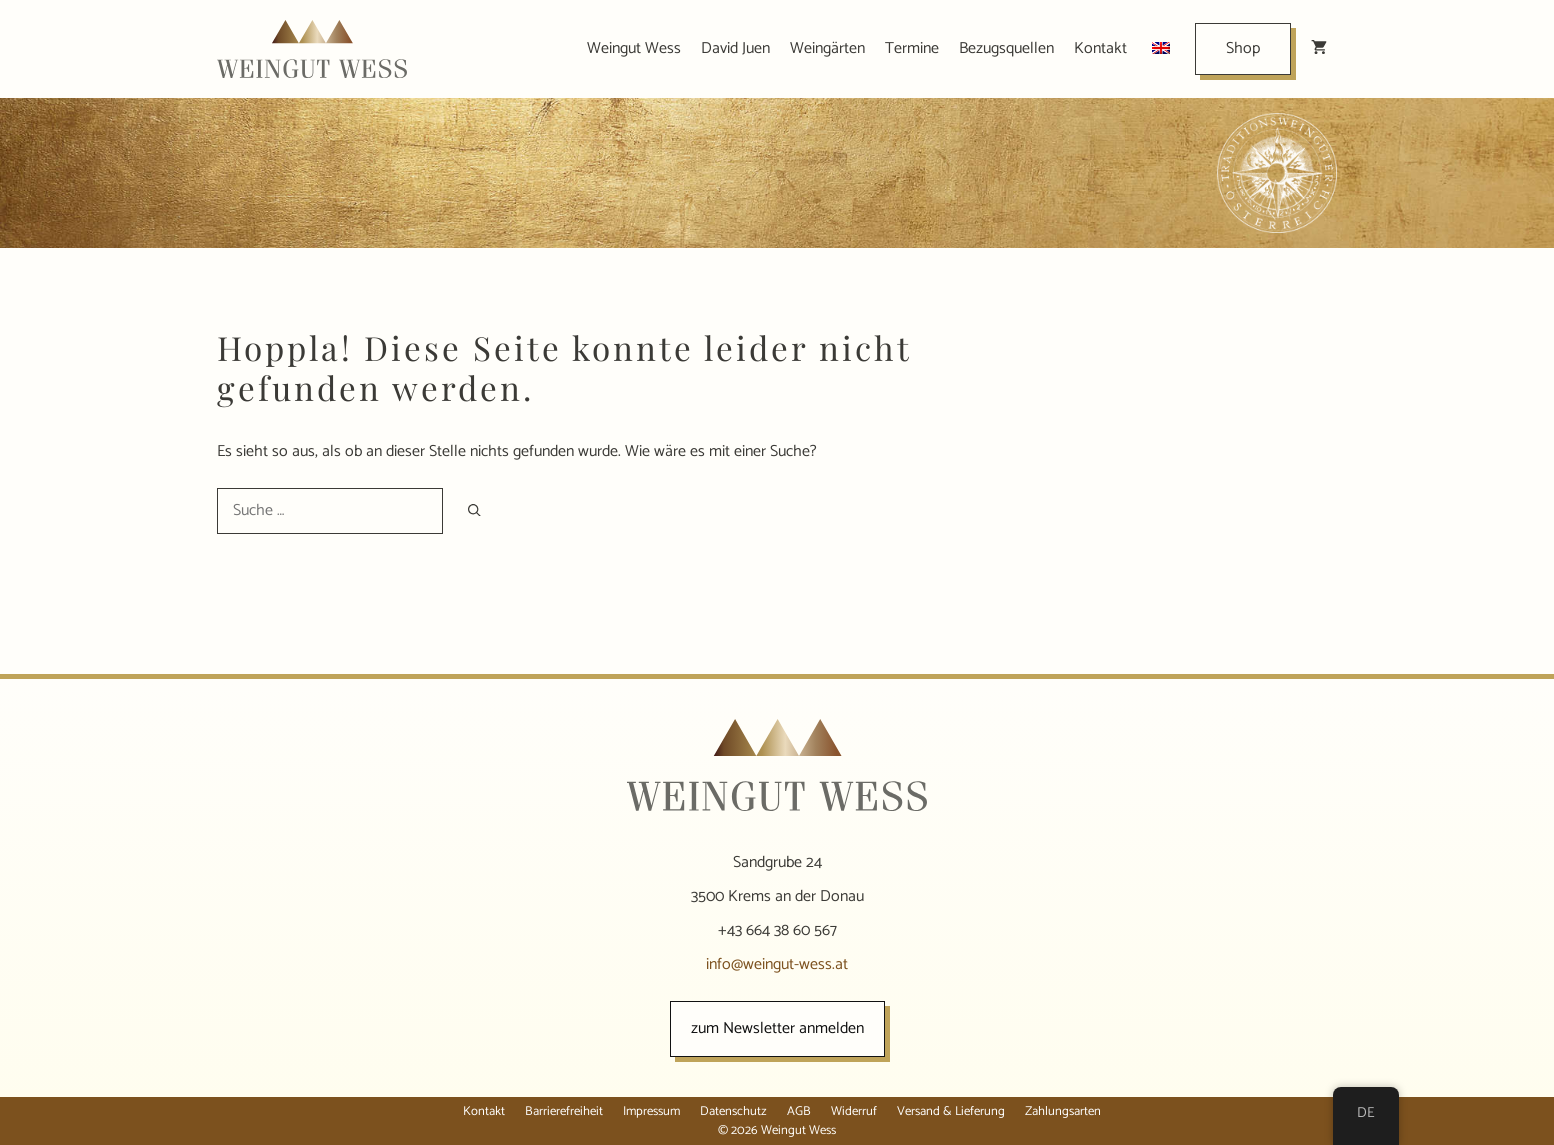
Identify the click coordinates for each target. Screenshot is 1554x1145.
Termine (912, 48)
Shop (1243, 48)
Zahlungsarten (1063, 1111)
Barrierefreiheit (564, 1111)
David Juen (735, 48)
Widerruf (854, 1111)
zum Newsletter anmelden (777, 1028)
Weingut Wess (634, 48)
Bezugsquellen (1006, 48)
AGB (799, 1111)
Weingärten (827, 48)
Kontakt (1100, 48)
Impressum (651, 1111)
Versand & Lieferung (951, 1111)
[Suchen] (474, 510)
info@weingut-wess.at (777, 964)
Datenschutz (733, 1111)
